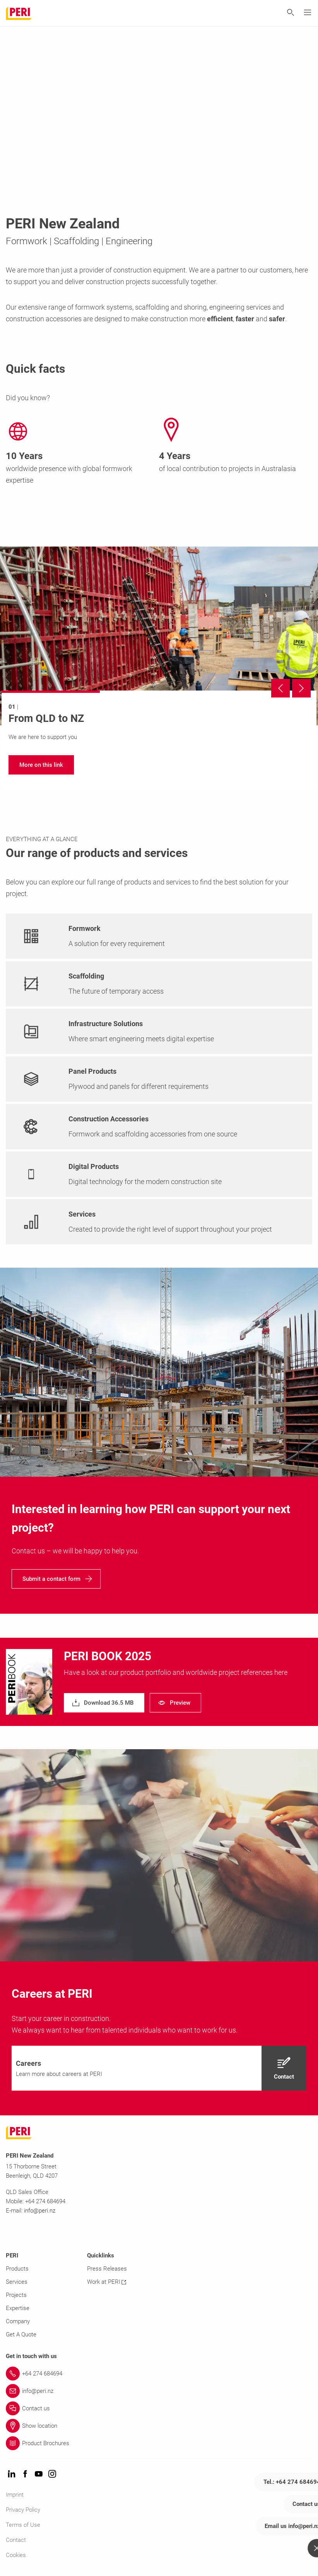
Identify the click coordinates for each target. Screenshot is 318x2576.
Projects (16, 2294)
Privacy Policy (23, 2509)
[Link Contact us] (159, 2408)
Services (16, 2281)
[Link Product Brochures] (159, 2443)
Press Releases (107, 2268)
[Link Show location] (159, 2426)
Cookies (16, 2555)
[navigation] (41, 765)
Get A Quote (21, 2334)
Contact (16, 2540)
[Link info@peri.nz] (159, 2391)
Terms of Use (23, 2524)
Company (18, 2321)
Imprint (15, 2494)
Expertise (17, 2308)
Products (17, 2268)
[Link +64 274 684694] (159, 2374)
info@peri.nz (39, 2210)
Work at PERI (106, 2281)
